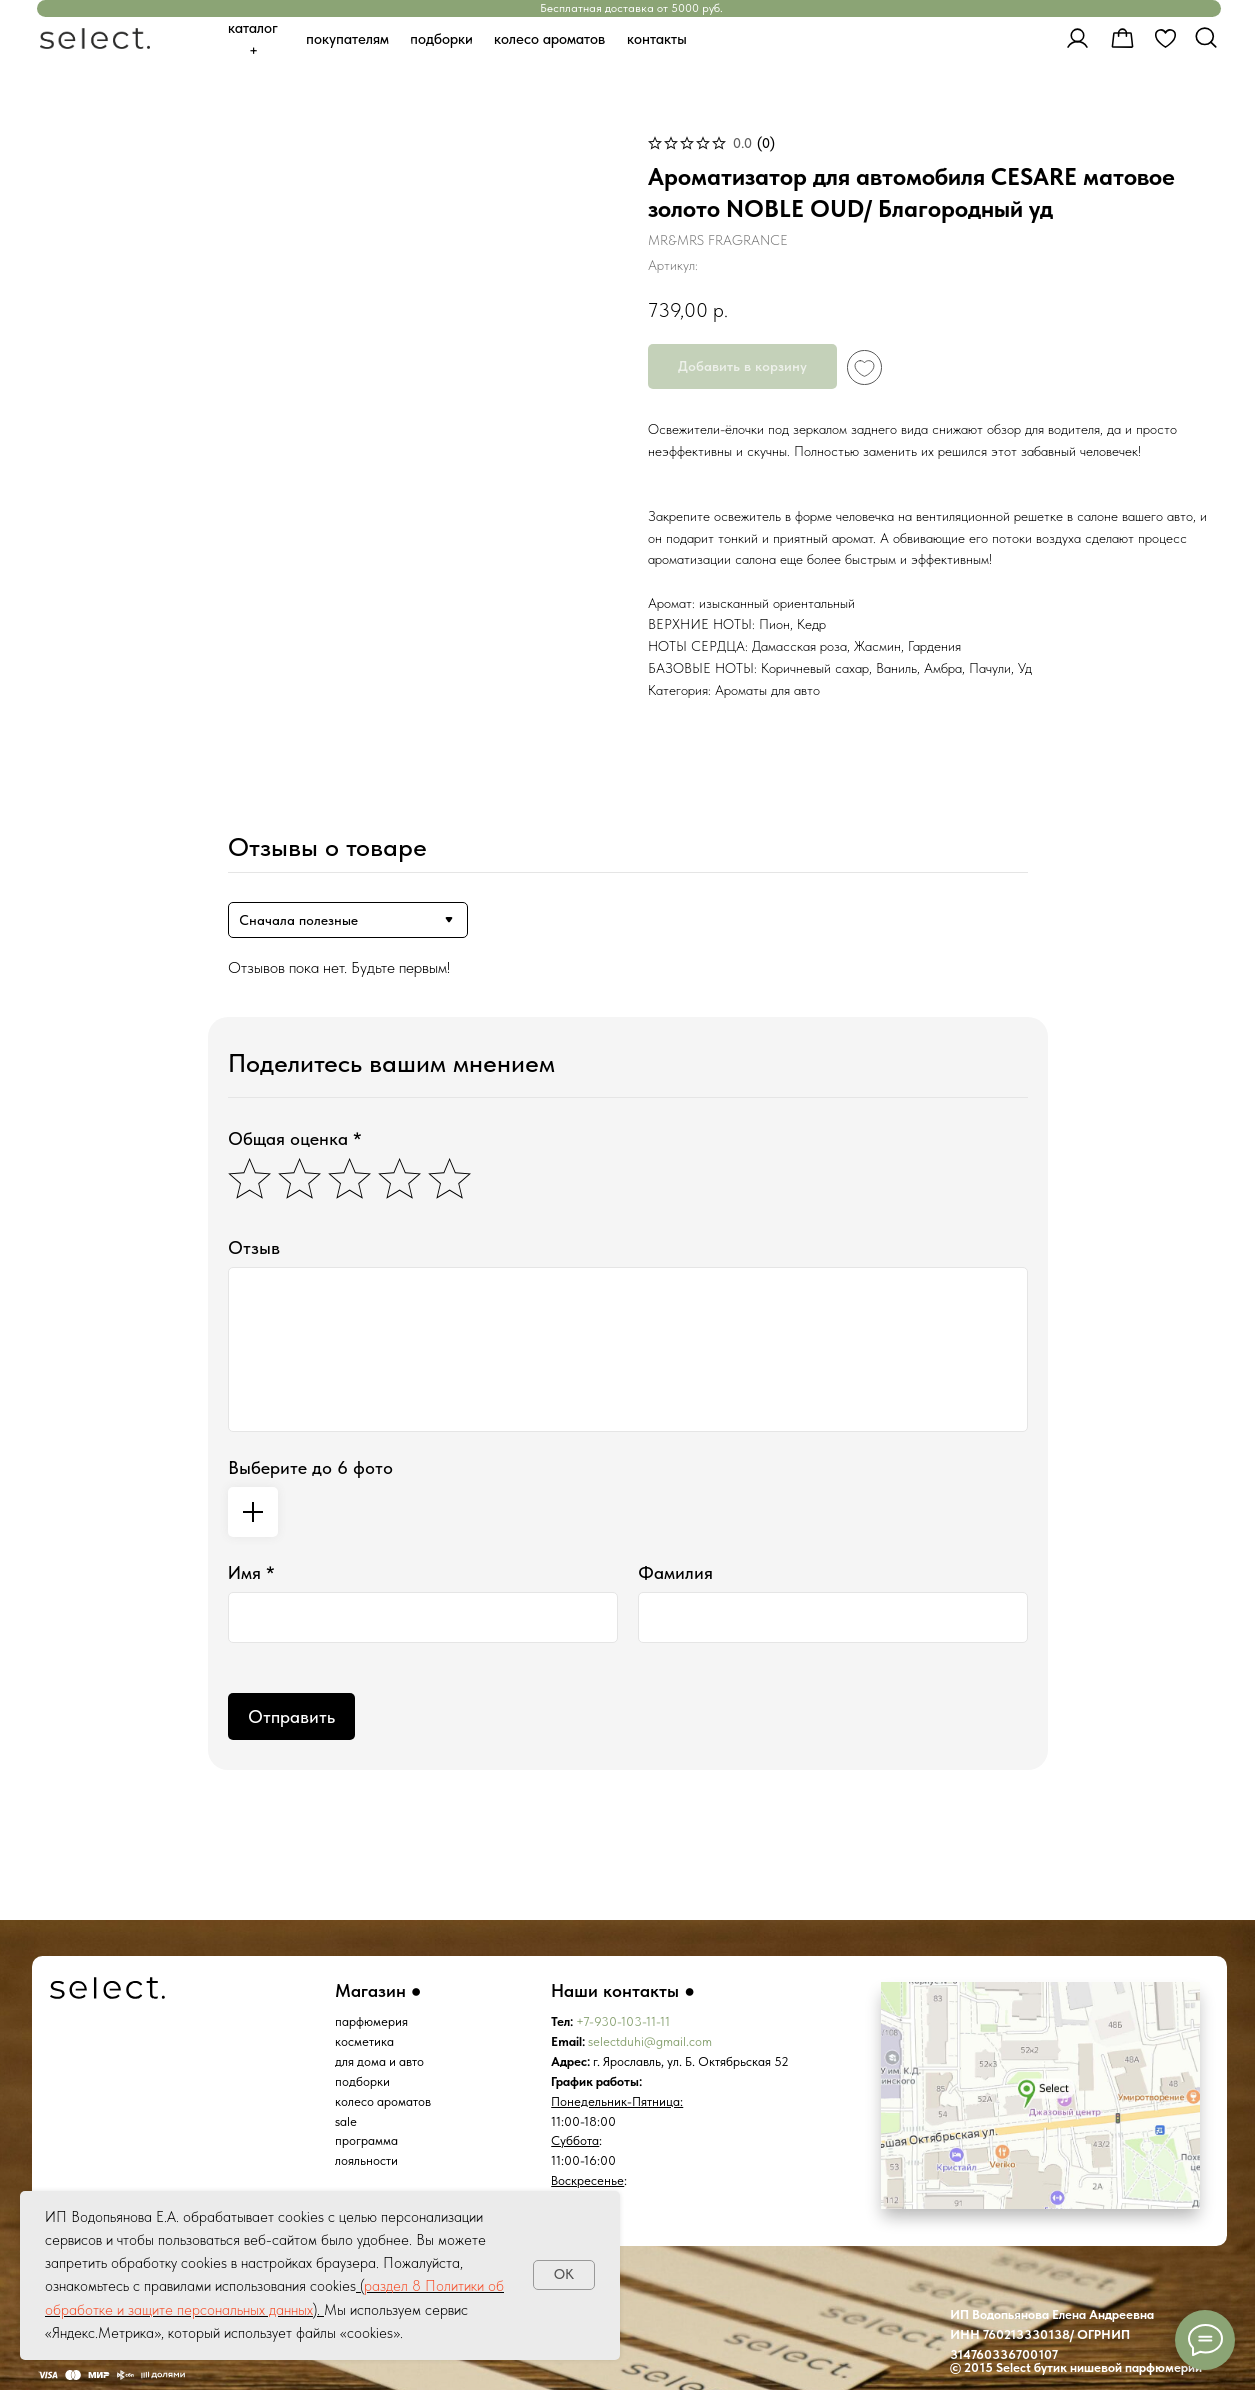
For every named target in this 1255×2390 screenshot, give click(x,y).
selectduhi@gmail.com (650, 2041)
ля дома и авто (383, 2061)
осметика (367, 2041)
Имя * (251, 1572)
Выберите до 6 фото (310, 1467)
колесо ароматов (383, 2101)
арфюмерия (375, 2021)
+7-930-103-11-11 (623, 2021)
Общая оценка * (295, 1138)
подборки (362, 2081)
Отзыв (254, 1247)
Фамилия (675, 1572)
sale (346, 2121)
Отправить (291, 1716)
